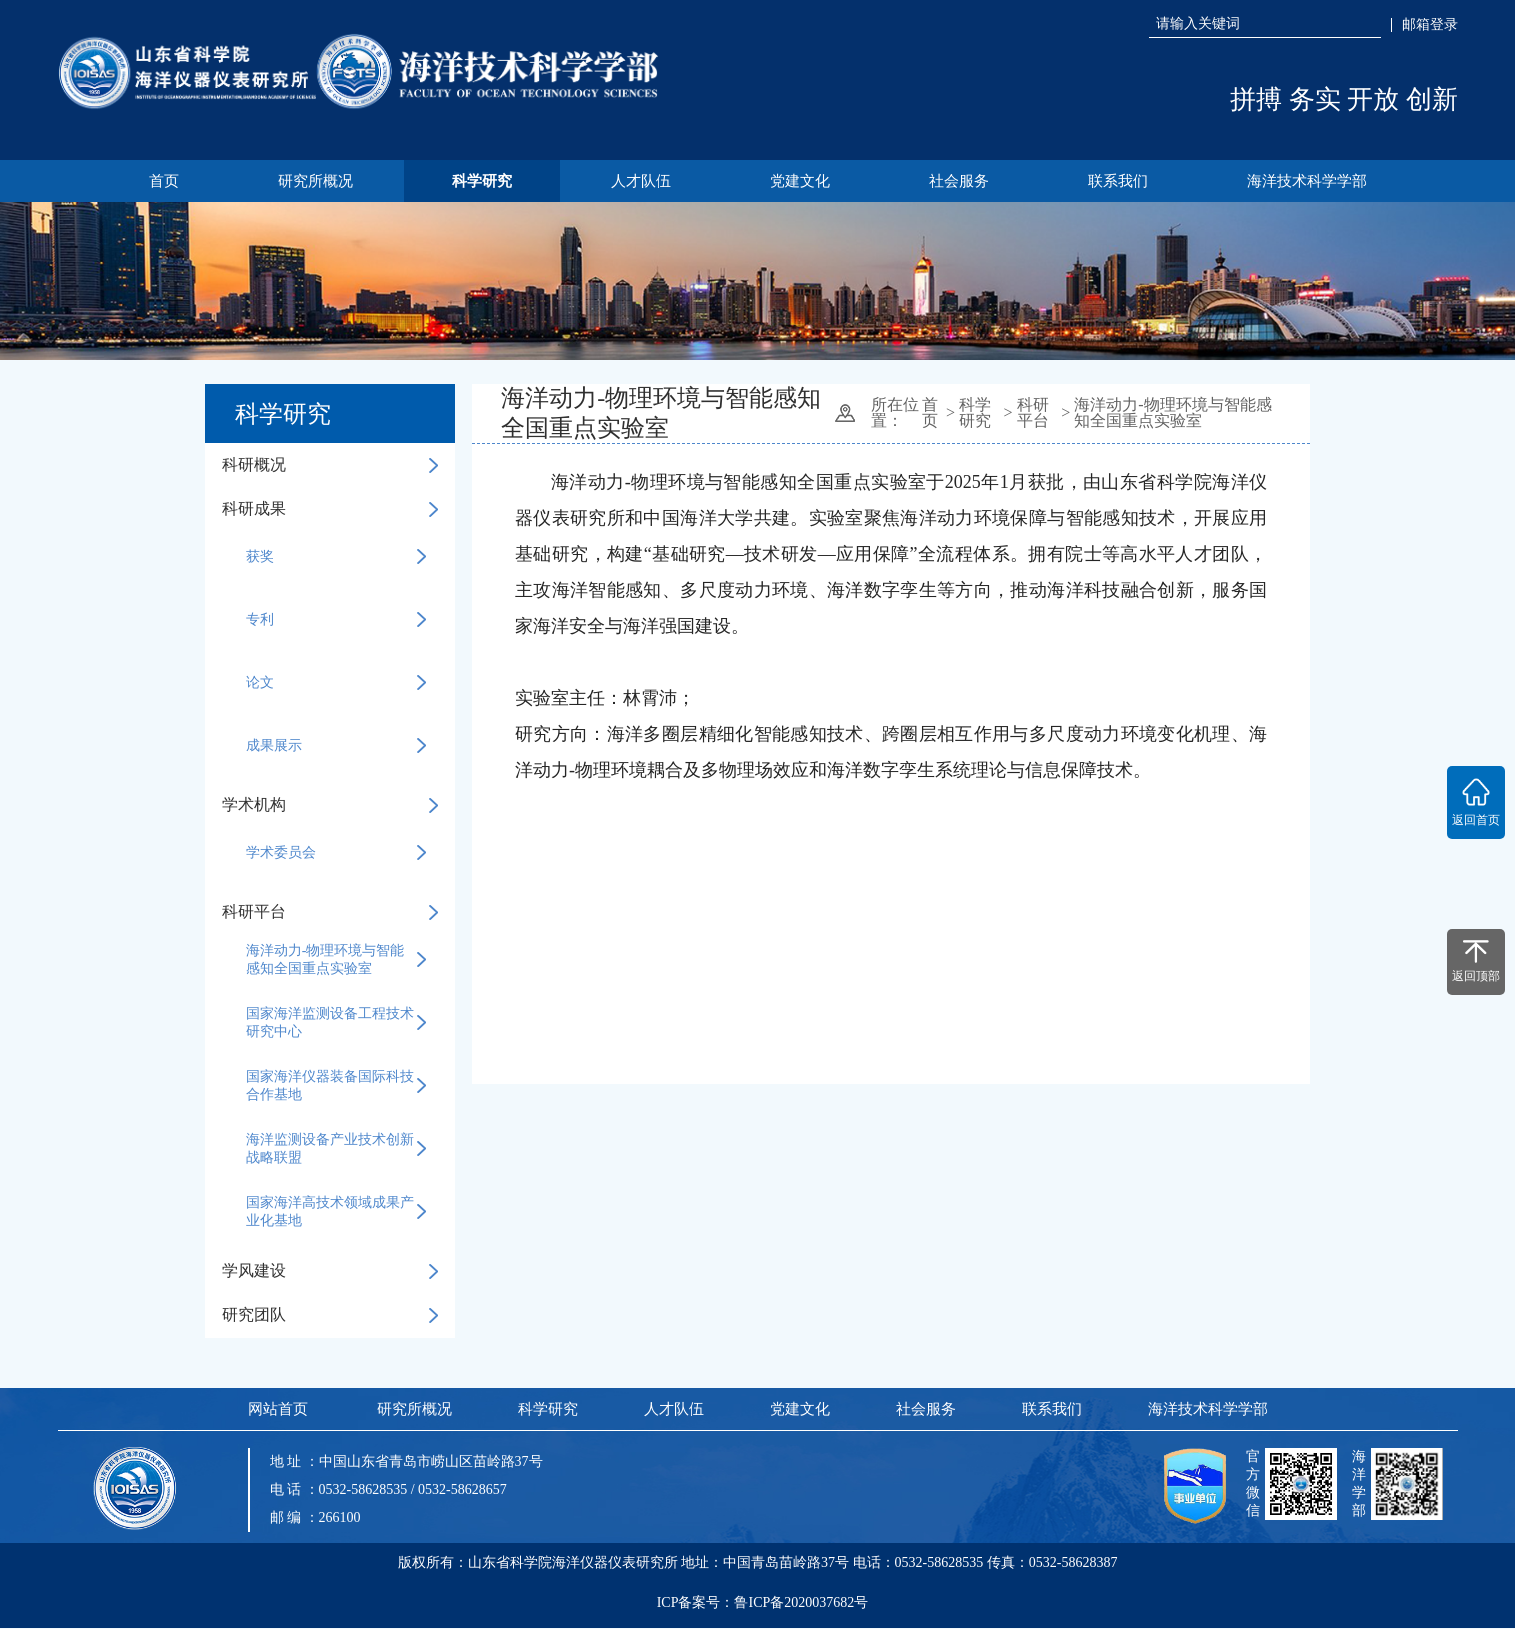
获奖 (336, 558)
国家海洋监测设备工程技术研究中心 (336, 1023)
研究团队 (330, 1315)
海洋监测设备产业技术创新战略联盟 (336, 1149)
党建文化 (801, 181)
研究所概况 (310, 181)
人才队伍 (640, 181)
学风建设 (330, 1271)
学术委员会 (336, 854)
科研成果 (330, 509)
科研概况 (330, 465)
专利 (336, 621)
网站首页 (277, 1410)
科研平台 (330, 912)
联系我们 (1123, 181)
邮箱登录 (1430, 25)
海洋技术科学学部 (1314, 181)
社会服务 (962, 181)
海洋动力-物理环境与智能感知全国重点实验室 (336, 960)
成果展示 (336, 747)
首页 (157, 181)
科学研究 (479, 181)
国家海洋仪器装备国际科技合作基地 (336, 1086)
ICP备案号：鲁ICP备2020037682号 (763, 1608)
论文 (336, 684)
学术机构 (330, 805)
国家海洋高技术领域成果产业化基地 (336, 1212)
